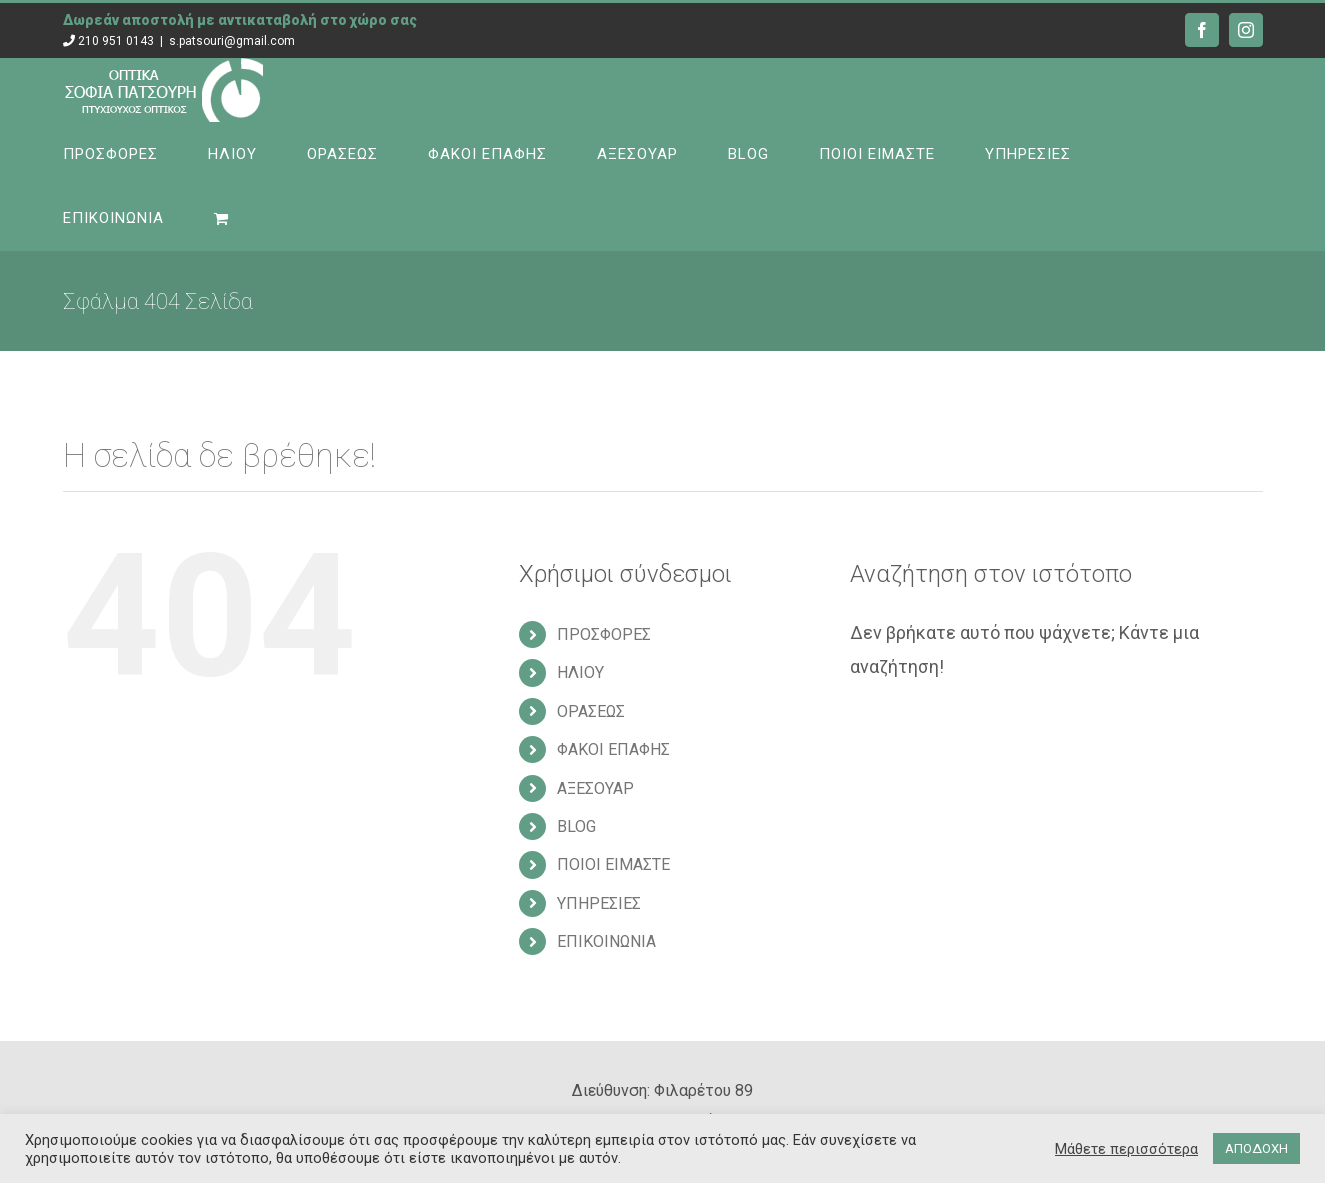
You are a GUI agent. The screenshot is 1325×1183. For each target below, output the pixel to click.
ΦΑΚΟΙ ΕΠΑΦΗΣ (613, 749)
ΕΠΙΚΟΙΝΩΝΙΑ (606, 941)
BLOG (576, 826)
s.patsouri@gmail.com (232, 41)
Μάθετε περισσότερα (1126, 1149)
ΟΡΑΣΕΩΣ (591, 711)
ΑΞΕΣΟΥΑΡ (595, 788)
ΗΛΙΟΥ (580, 672)
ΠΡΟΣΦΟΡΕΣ (604, 634)
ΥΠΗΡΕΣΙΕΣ (599, 903)
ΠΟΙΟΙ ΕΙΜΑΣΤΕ (613, 864)
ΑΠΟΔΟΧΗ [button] (1256, 1148)
